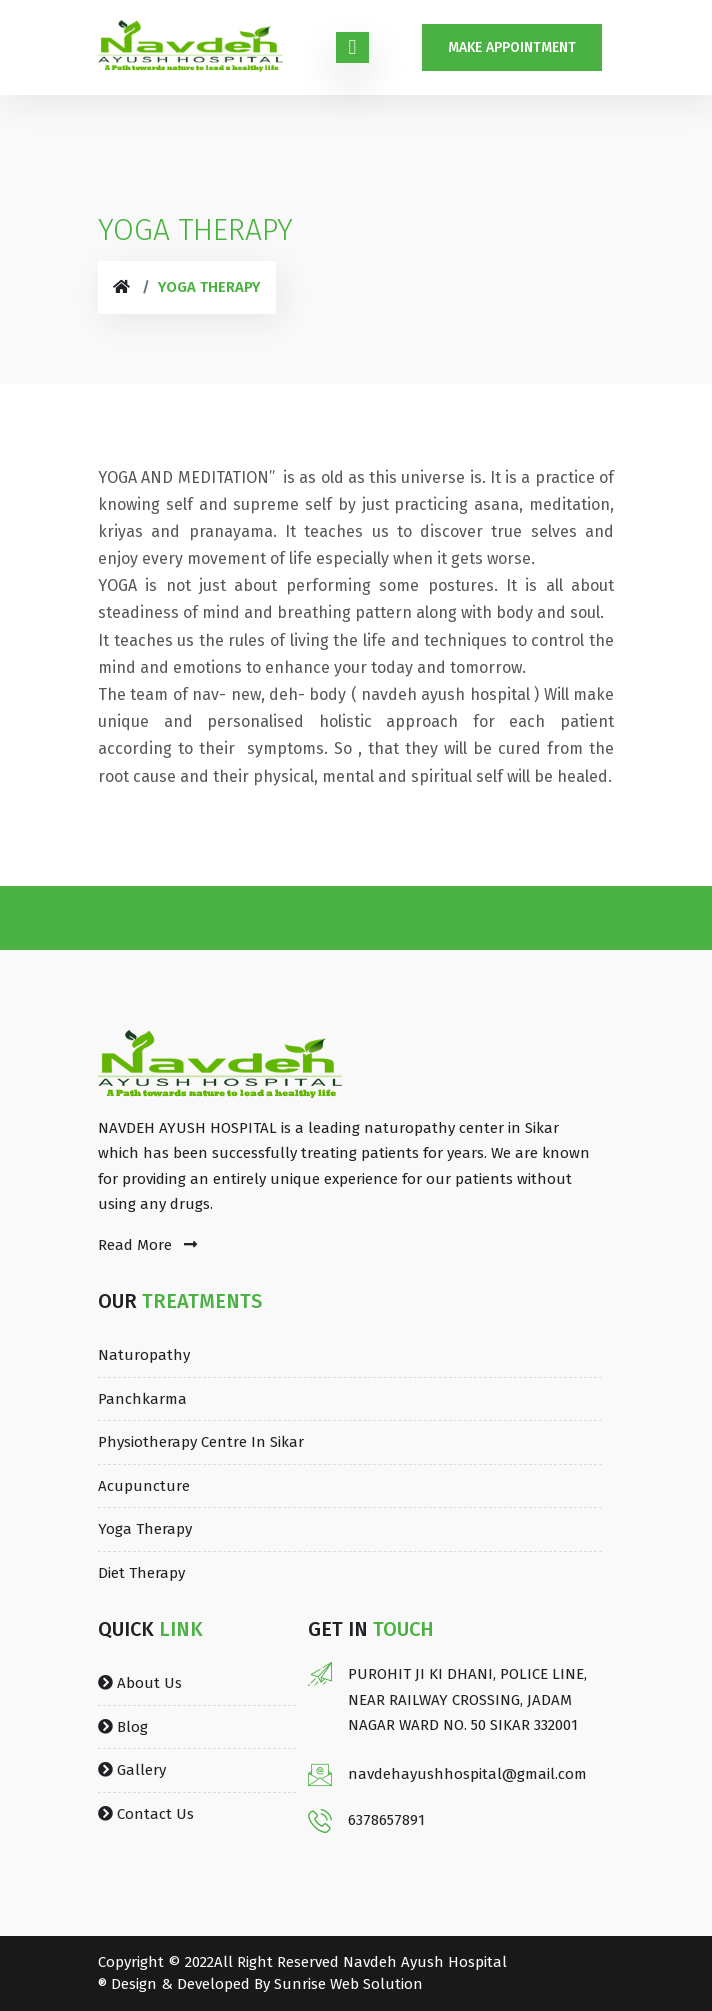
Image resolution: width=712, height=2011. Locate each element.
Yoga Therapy (145, 1529)
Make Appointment (512, 47)
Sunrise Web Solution (348, 1984)
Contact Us (146, 1814)
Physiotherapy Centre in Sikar (201, 1442)
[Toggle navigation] (353, 47)
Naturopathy (144, 1355)
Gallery (132, 1770)
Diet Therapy (141, 1573)
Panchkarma (142, 1399)
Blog (123, 1727)
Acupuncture (144, 1486)
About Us (140, 1683)
